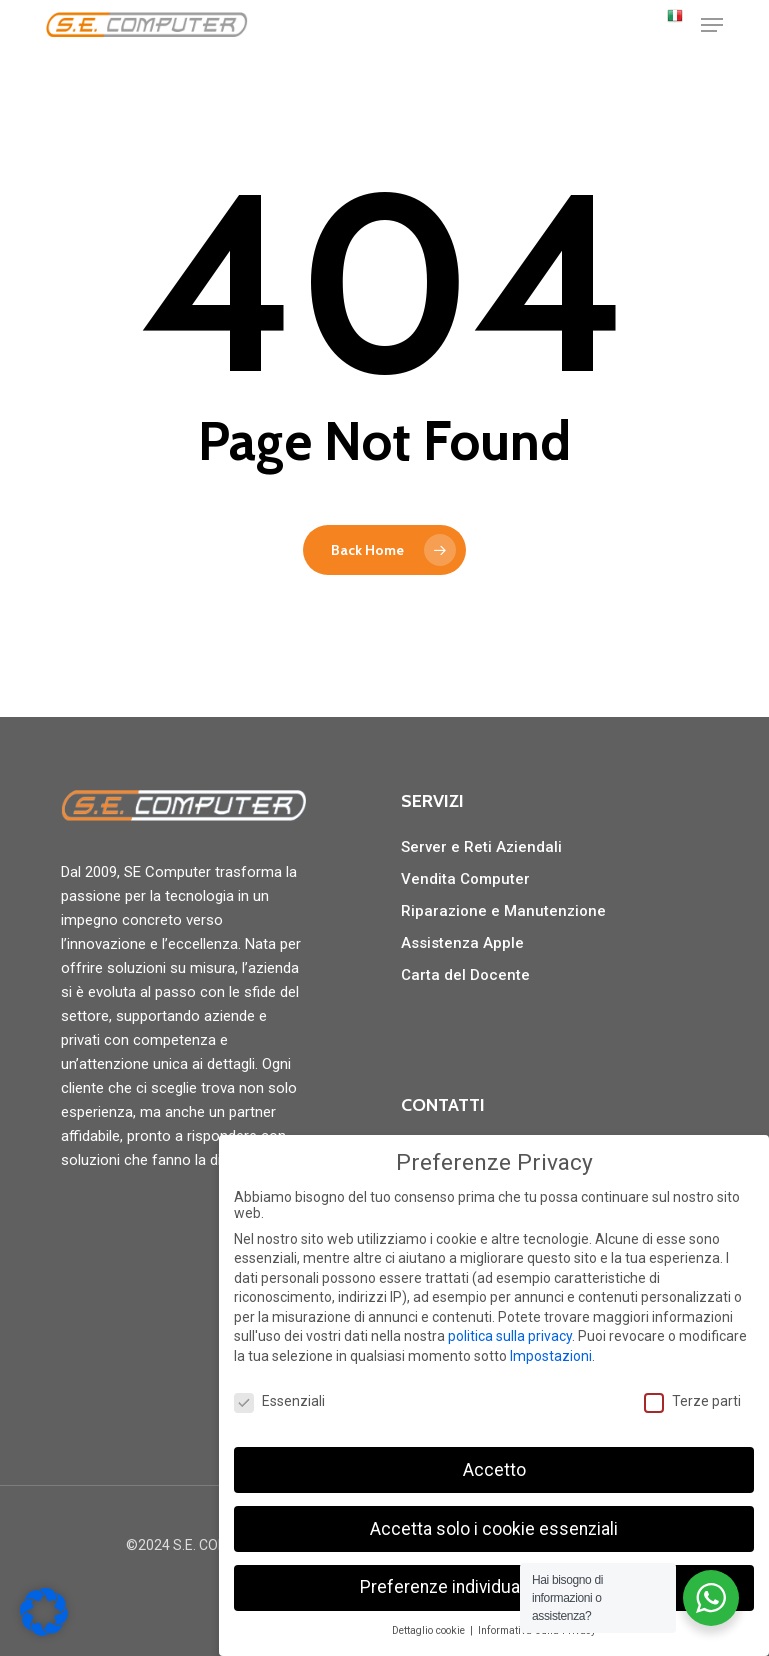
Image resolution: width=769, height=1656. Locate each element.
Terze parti (692, 1401)
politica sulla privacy (510, 1336)
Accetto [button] (494, 1470)
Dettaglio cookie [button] (430, 1630)
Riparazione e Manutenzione (503, 911)
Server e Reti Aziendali (481, 847)
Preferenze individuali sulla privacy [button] (494, 1587)
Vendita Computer (465, 879)
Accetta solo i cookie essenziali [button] (494, 1529)
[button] (712, 25)
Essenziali (279, 1401)
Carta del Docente (465, 975)
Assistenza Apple (462, 943)
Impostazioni (551, 1356)
